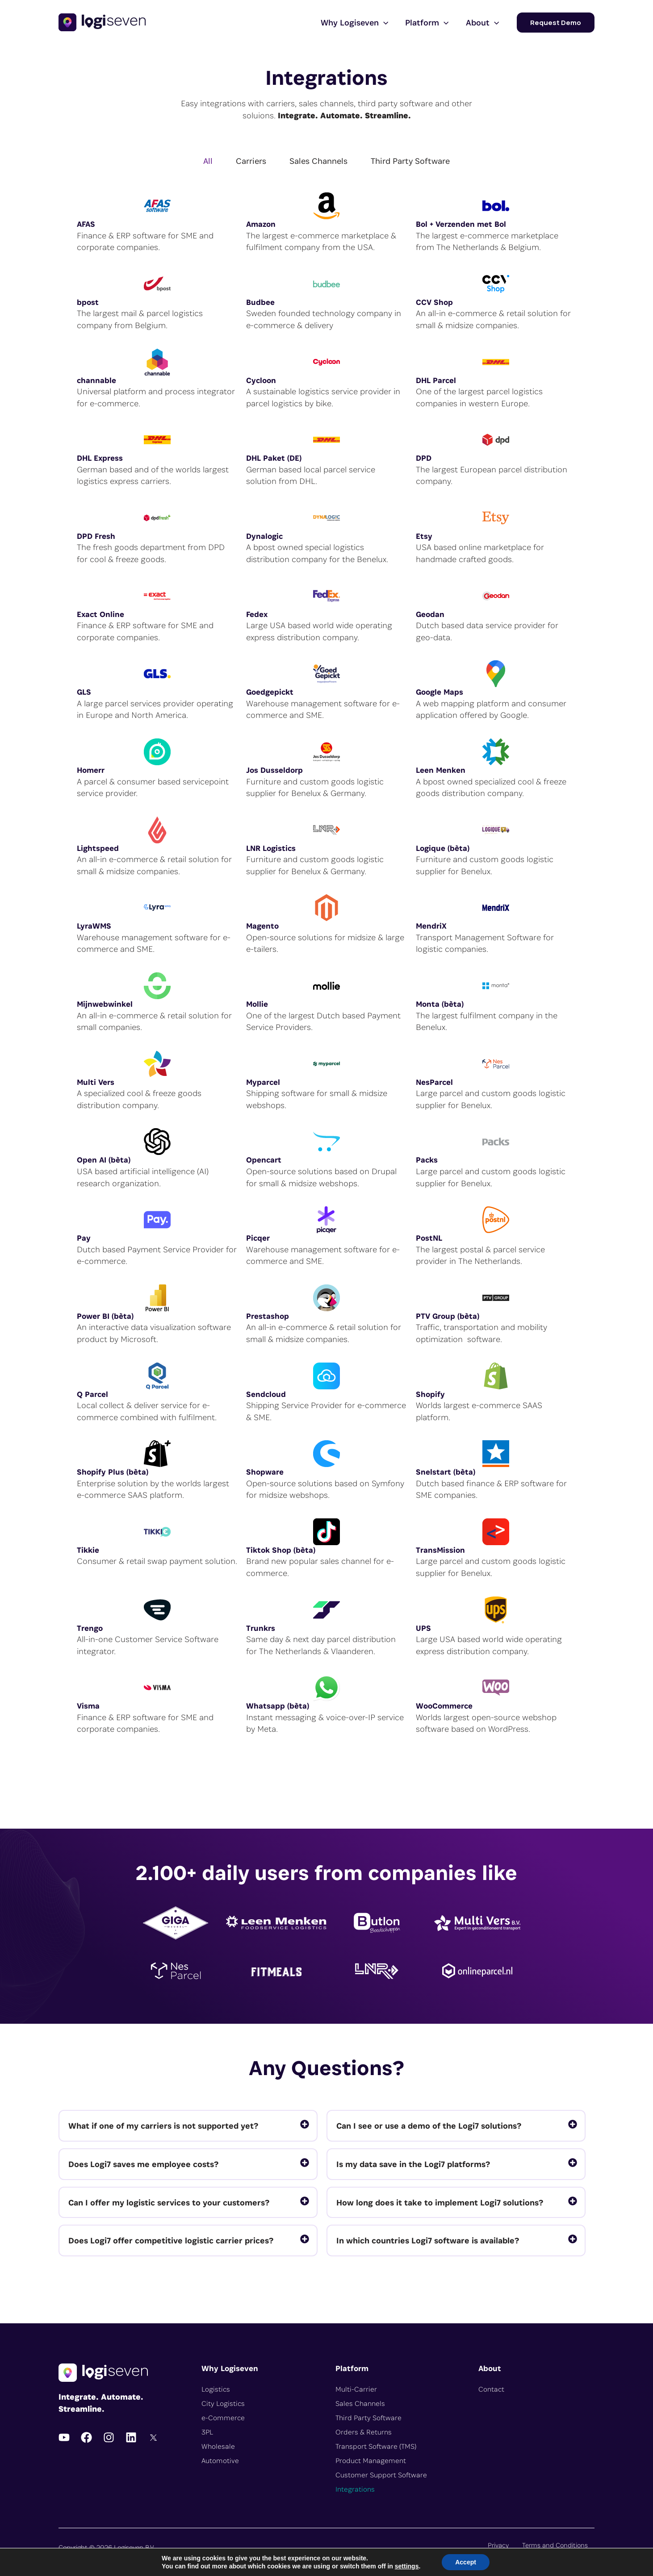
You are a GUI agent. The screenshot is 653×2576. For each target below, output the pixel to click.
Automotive (220, 2460)
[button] (555, 23)
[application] (384, 22)
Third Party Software (368, 2417)
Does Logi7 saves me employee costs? (143, 2164)
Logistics (215, 2389)
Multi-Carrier (356, 2389)
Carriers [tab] (251, 160)
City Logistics (223, 2403)
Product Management (370, 2460)
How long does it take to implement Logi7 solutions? (439, 2202)
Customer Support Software (381, 2475)
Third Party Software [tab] (410, 160)
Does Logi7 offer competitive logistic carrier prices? (170, 2240)
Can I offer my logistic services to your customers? (168, 2202)
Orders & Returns (363, 2432)
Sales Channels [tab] (318, 160)
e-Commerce (223, 2417)
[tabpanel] (326, 968)
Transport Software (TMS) (375, 2446)
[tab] (188, 2126)
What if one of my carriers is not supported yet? (163, 2125)
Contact (491, 2389)
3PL (207, 2432)
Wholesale (218, 2446)
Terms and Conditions (555, 2545)
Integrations (355, 2489)
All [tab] (208, 160)
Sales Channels (360, 2403)
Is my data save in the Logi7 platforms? (413, 2164)
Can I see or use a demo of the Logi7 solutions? (428, 2125)
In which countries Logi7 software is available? (427, 2240)
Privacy (498, 2545)
